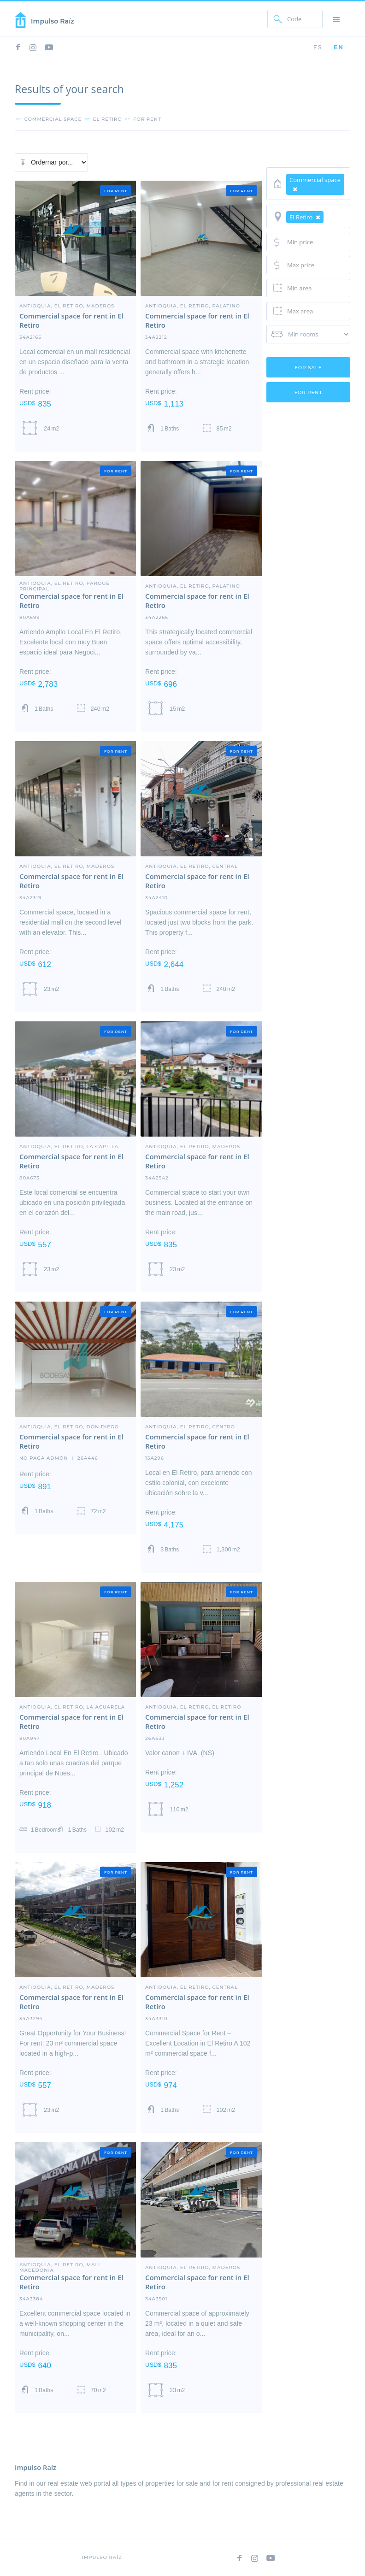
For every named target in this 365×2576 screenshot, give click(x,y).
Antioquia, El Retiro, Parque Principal (64, 583)
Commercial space (53, 119)
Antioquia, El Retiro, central (191, 866)
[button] (336, 18)
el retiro (107, 119)
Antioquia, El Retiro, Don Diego (69, 1426)
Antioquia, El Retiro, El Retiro (193, 1706)
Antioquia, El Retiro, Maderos (66, 305)
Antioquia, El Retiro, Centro (190, 1426)
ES (318, 47)
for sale (308, 368)
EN (339, 47)
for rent (147, 119)
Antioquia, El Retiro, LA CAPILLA (68, 1146)
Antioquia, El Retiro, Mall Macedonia (60, 2264)
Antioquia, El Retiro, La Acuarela (72, 1706)
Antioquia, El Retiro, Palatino (192, 305)
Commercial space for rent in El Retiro (71, 320)
